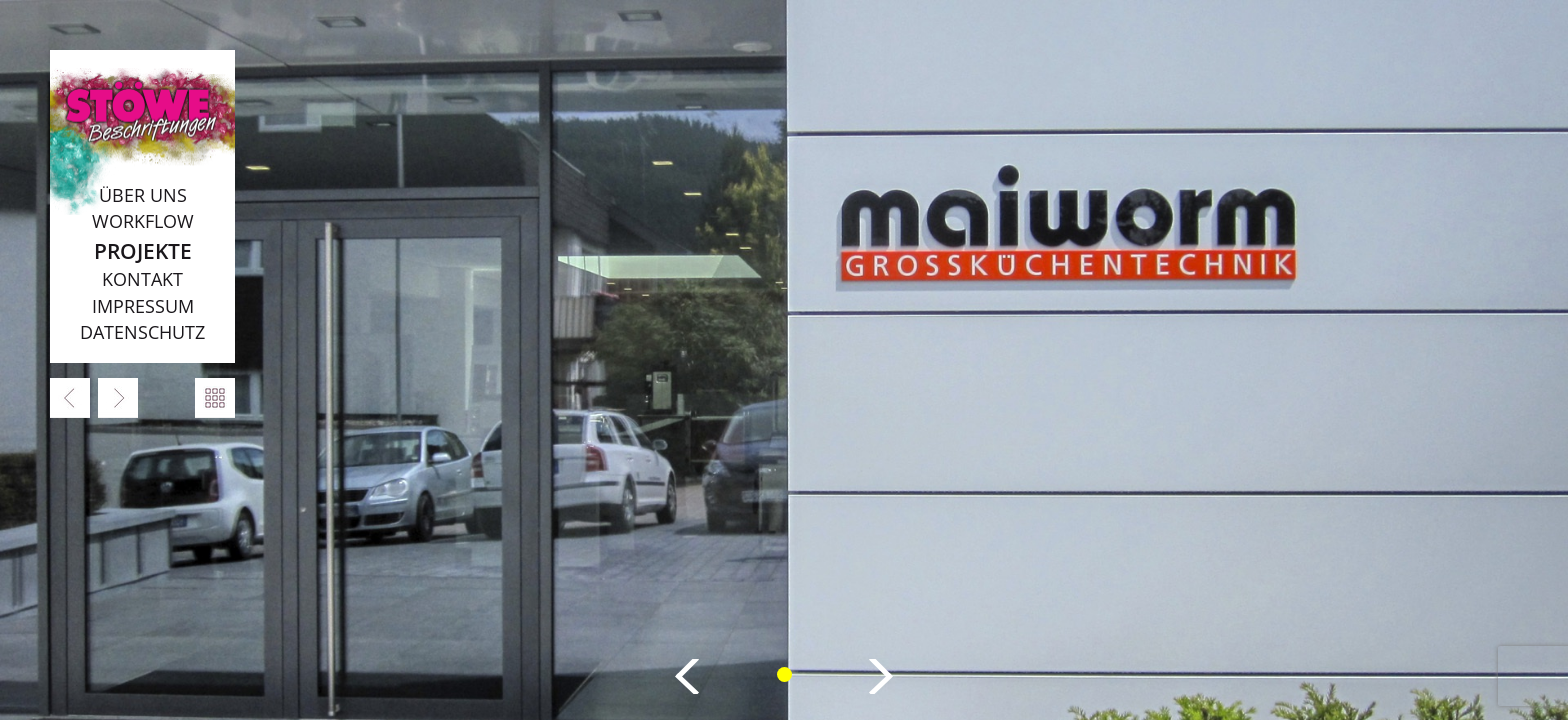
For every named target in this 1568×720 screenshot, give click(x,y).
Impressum (143, 306)
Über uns (143, 195)
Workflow (143, 221)
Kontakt (142, 279)
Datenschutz (142, 332)
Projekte (143, 250)
